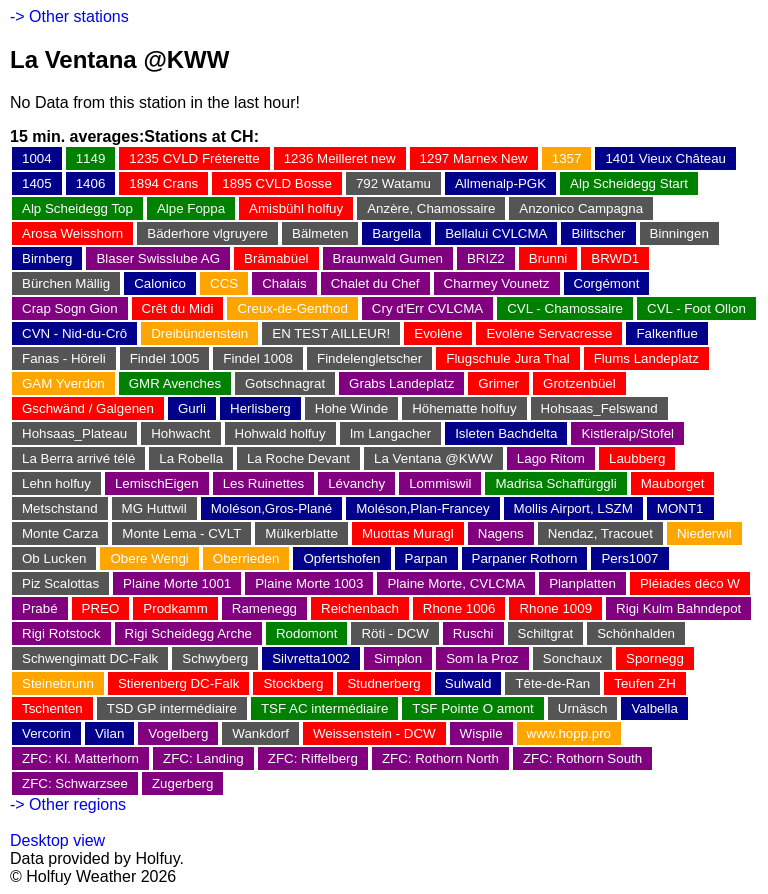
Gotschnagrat (285, 383)
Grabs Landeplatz (401, 383)
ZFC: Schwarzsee (75, 783)
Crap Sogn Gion (70, 308)
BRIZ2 (486, 258)
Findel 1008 (258, 358)
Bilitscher (598, 233)
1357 (567, 158)
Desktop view (57, 840)
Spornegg (655, 658)
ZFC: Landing (203, 758)
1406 (91, 183)
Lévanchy (356, 483)
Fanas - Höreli (64, 358)
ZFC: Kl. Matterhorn (80, 758)
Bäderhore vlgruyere (207, 233)
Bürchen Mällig (66, 283)
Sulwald (468, 683)
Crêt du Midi (178, 308)
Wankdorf (260, 733)
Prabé (40, 608)
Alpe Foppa (191, 208)
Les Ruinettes (264, 483)
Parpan (426, 558)
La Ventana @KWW (433, 458)
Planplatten (582, 583)
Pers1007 (629, 558)
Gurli (192, 408)
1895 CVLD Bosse (277, 183)
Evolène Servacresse (549, 333)
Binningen (679, 233)
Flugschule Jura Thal (507, 358)
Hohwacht (180, 433)
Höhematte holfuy (464, 408)
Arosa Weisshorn (72, 233)
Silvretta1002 (311, 658)
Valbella (654, 708)
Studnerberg (383, 683)
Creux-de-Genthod (292, 308)
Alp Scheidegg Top (77, 208)
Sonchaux (572, 658)
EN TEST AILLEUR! (331, 333)
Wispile (481, 733)
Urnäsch (583, 708)
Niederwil (704, 533)
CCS (224, 283)
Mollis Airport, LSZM (573, 508)
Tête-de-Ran (552, 683)
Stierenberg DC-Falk (178, 683)
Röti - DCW (394, 633)
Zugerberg (183, 783)
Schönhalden (636, 633)
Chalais (284, 283)
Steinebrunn (58, 683)
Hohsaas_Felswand (599, 408)
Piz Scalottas (60, 583)
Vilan (109, 733)
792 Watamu (393, 183)
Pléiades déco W (690, 583)
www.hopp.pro (569, 733)
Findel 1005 (165, 358)
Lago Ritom (551, 458)
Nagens (501, 533)
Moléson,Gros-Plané (272, 508)
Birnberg (47, 258)
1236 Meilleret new (340, 158)
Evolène (438, 333)
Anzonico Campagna (581, 208)
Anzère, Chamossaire (431, 208)
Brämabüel (276, 258)
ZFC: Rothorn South (582, 758)
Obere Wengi (149, 558)
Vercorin (46, 733)
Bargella (396, 233)
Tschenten (52, 708)
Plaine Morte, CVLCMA (456, 583)
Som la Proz (482, 658)
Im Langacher (391, 433)
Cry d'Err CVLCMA (427, 308)
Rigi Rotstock (61, 633)
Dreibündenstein (199, 333)
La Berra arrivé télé (78, 458)
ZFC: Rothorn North (440, 758)
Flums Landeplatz (646, 358)
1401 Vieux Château (665, 158)
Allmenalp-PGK (500, 183)
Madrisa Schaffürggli (555, 483)
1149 (91, 158)
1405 (37, 183)
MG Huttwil (154, 508)
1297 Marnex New (474, 158)
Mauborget (673, 483)
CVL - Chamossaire (565, 308)
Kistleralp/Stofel (627, 433)
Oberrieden (246, 558)
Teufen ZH (645, 683)
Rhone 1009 (555, 608)
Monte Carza (60, 533)
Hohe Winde (351, 408)
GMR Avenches (175, 383)
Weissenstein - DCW (374, 733)
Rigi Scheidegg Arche (188, 633)
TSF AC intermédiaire (324, 708)
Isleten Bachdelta (506, 433)
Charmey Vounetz (497, 283)
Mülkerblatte (301, 533)
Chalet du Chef (375, 283)
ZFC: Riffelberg (313, 758)
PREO (101, 608)
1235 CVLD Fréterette (194, 158)
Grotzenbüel (579, 383)
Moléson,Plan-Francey (422, 508)
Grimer (498, 383)
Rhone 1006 (459, 608)
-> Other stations (69, 16)
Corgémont (607, 283)
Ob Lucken (54, 558)
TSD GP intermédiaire (172, 708)
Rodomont (307, 633)
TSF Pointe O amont (472, 708)
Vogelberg (178, 733)
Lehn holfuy (56, 483)
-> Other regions (68, 804)
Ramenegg (264, 608)
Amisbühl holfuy (296, 208)
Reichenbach (360, 608)
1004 (37, 158)
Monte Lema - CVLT (181, 533)
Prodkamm (175, 608)
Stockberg (293, 683)
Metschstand (60, 508)
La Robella (191, 458)
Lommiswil (440, 483)
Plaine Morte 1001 (177, 583)
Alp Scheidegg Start (629, 183)
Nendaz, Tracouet (600, 533)
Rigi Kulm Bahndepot (678, 608)
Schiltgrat (546, 633)
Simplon (398, 658)
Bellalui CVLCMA (496, 233)
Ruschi (473, 633)
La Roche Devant (298, 458)
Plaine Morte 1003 (309, 583)
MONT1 (680, 508)
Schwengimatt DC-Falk (90, 658)
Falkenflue (667, 333)
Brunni (548, 258)
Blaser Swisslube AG (158, 258)
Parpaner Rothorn (525, 558)
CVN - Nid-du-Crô (74, 333)
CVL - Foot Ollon (696, 308)
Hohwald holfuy (280, 433)
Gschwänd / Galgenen (88, 408)
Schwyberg (215, 658)
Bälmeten (320, 233)
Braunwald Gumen (388, 258)
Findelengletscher (369, 358)
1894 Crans (163, 183)
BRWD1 (615, 258)
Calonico (160, 283)
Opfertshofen (341, 558)
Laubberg (637, 458)
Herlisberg (260, 408)
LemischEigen (157, 483)
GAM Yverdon (63, 383)
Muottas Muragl (408, 533)
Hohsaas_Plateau (74, 433)
